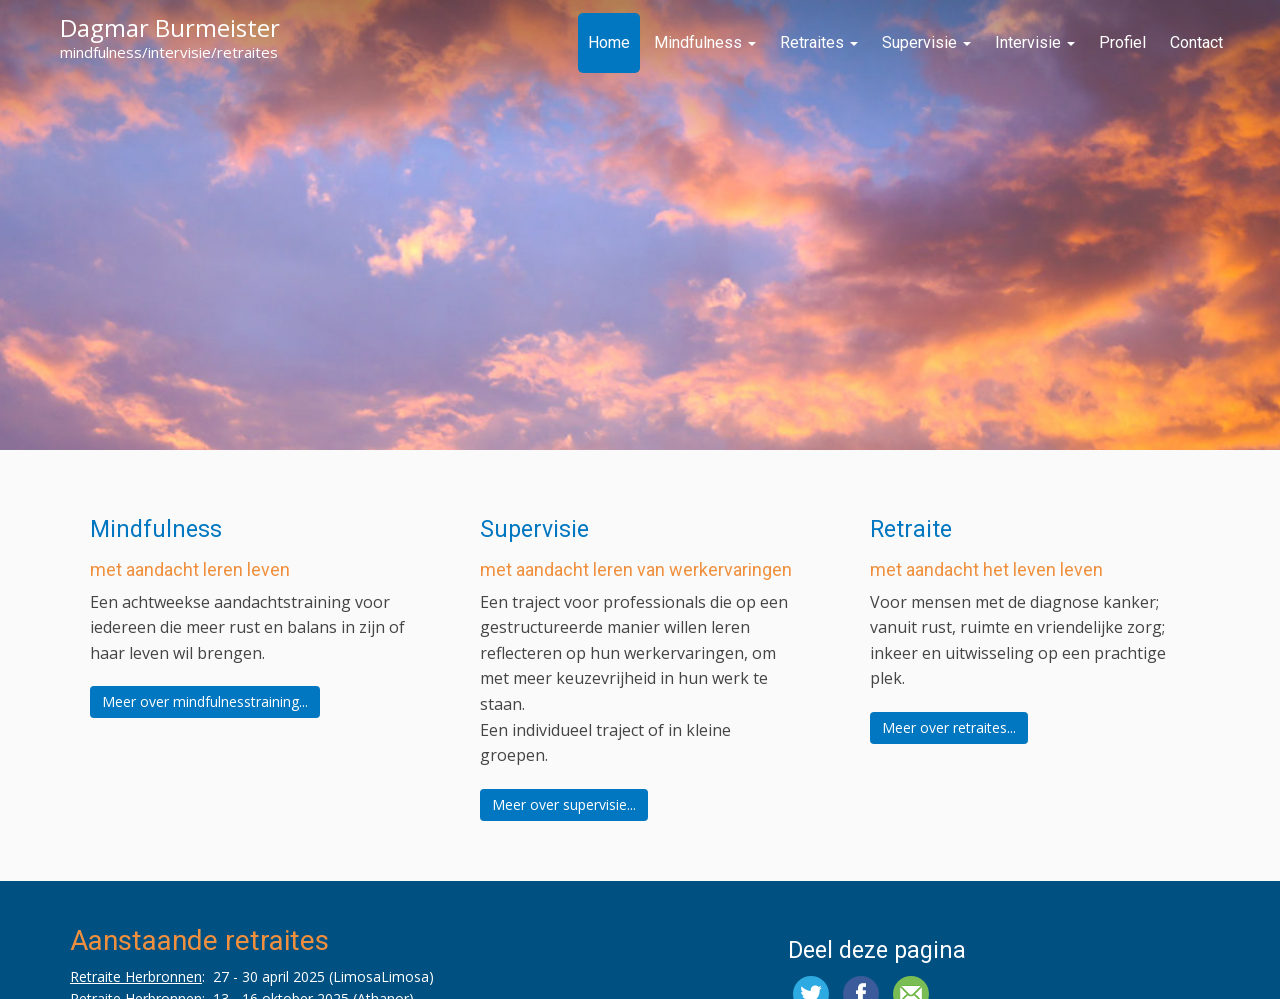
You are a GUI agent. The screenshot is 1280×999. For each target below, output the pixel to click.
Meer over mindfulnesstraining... (205, 701)
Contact (1196, 42)
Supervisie (926, 42)
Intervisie (1035, 42)
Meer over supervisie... (564, 804)
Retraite (911, 529)
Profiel (1122, 42)
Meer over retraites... (949, 727)
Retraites (819, 42)
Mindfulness (705, 42)
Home (609, 42)
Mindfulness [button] (156, 529)
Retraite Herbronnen (136, 976)
